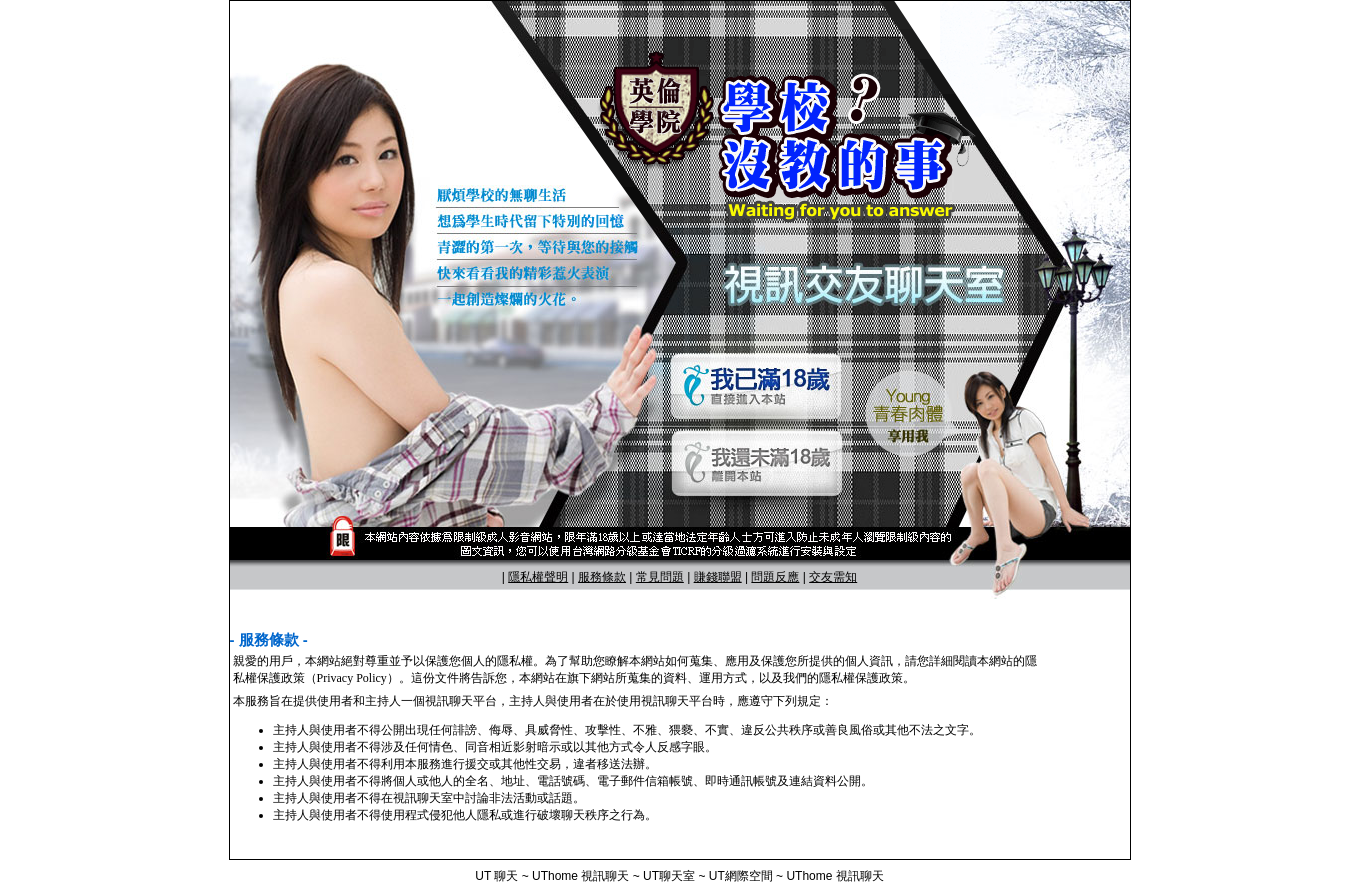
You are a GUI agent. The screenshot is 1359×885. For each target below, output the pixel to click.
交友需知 (833, 577)
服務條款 (602, 577)
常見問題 (660, 577)
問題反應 (775, 577)
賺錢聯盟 (718, 577)
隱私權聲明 (538, 577)
